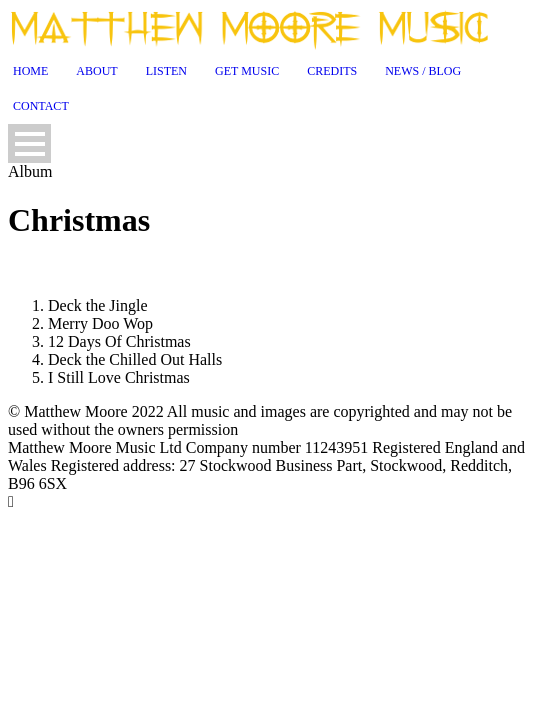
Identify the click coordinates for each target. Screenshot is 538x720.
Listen (166, 71)
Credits (332, 71)
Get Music (247, 71)
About (96, 71)
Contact (41, 106)
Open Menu (29, 143)
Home (30, 71)
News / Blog (423, 71)
